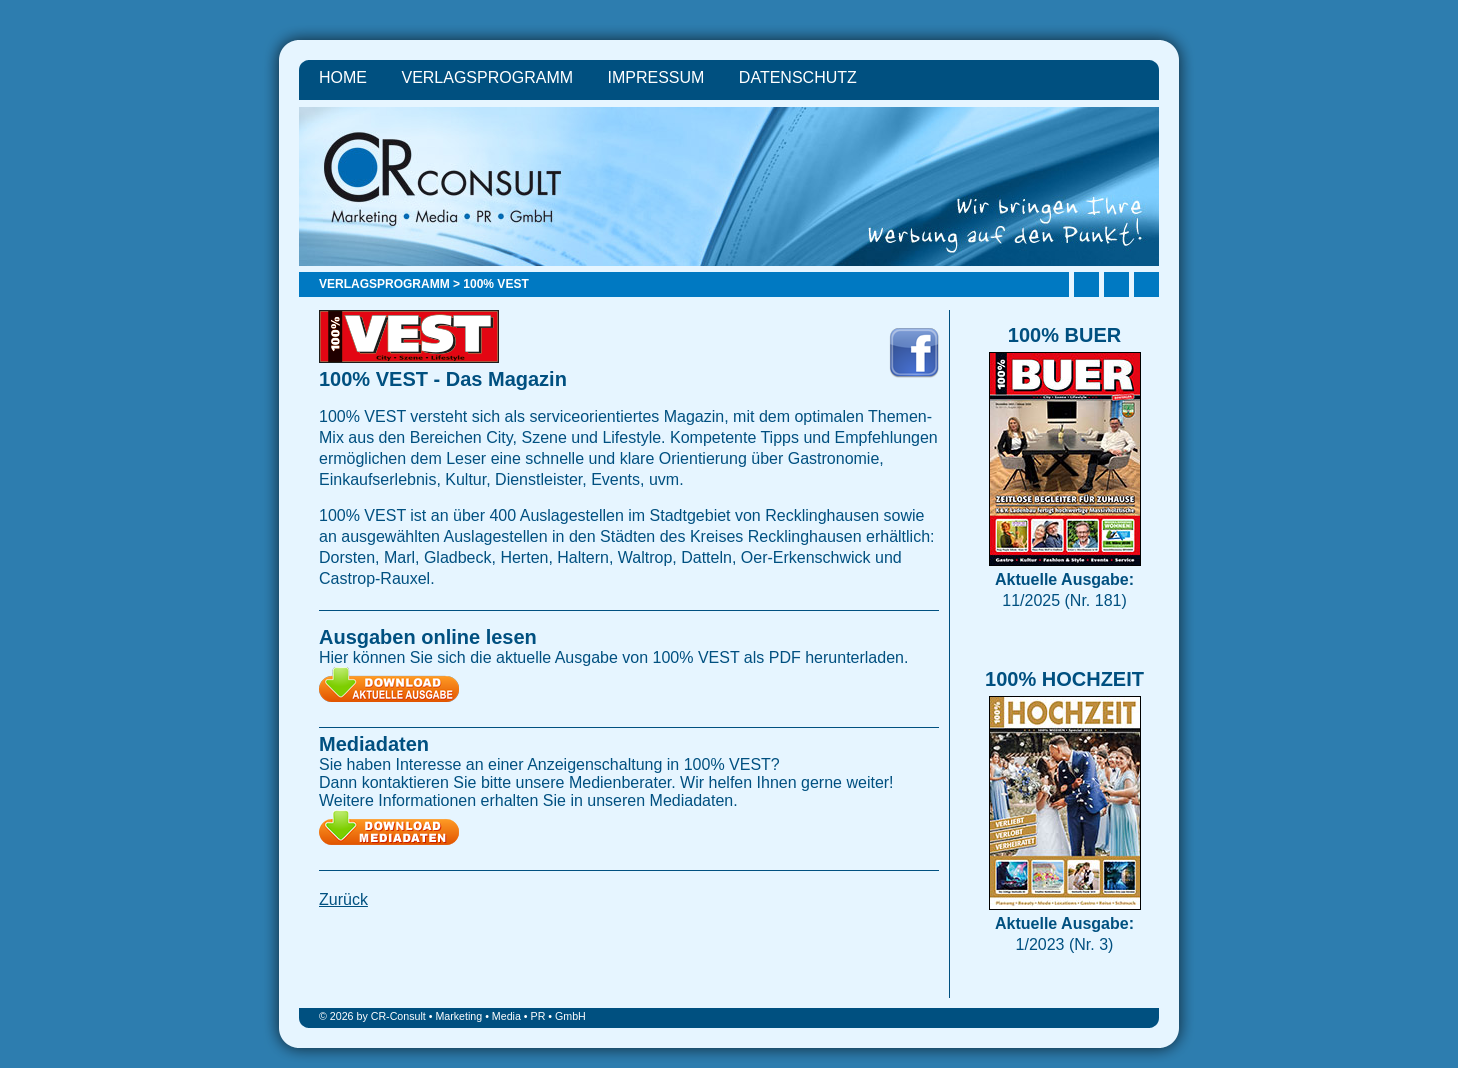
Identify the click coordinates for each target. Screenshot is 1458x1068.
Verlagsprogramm (487, 77)
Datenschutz (798, 77)
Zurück (343, 899)
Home (343, 77)
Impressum (656, 77)
